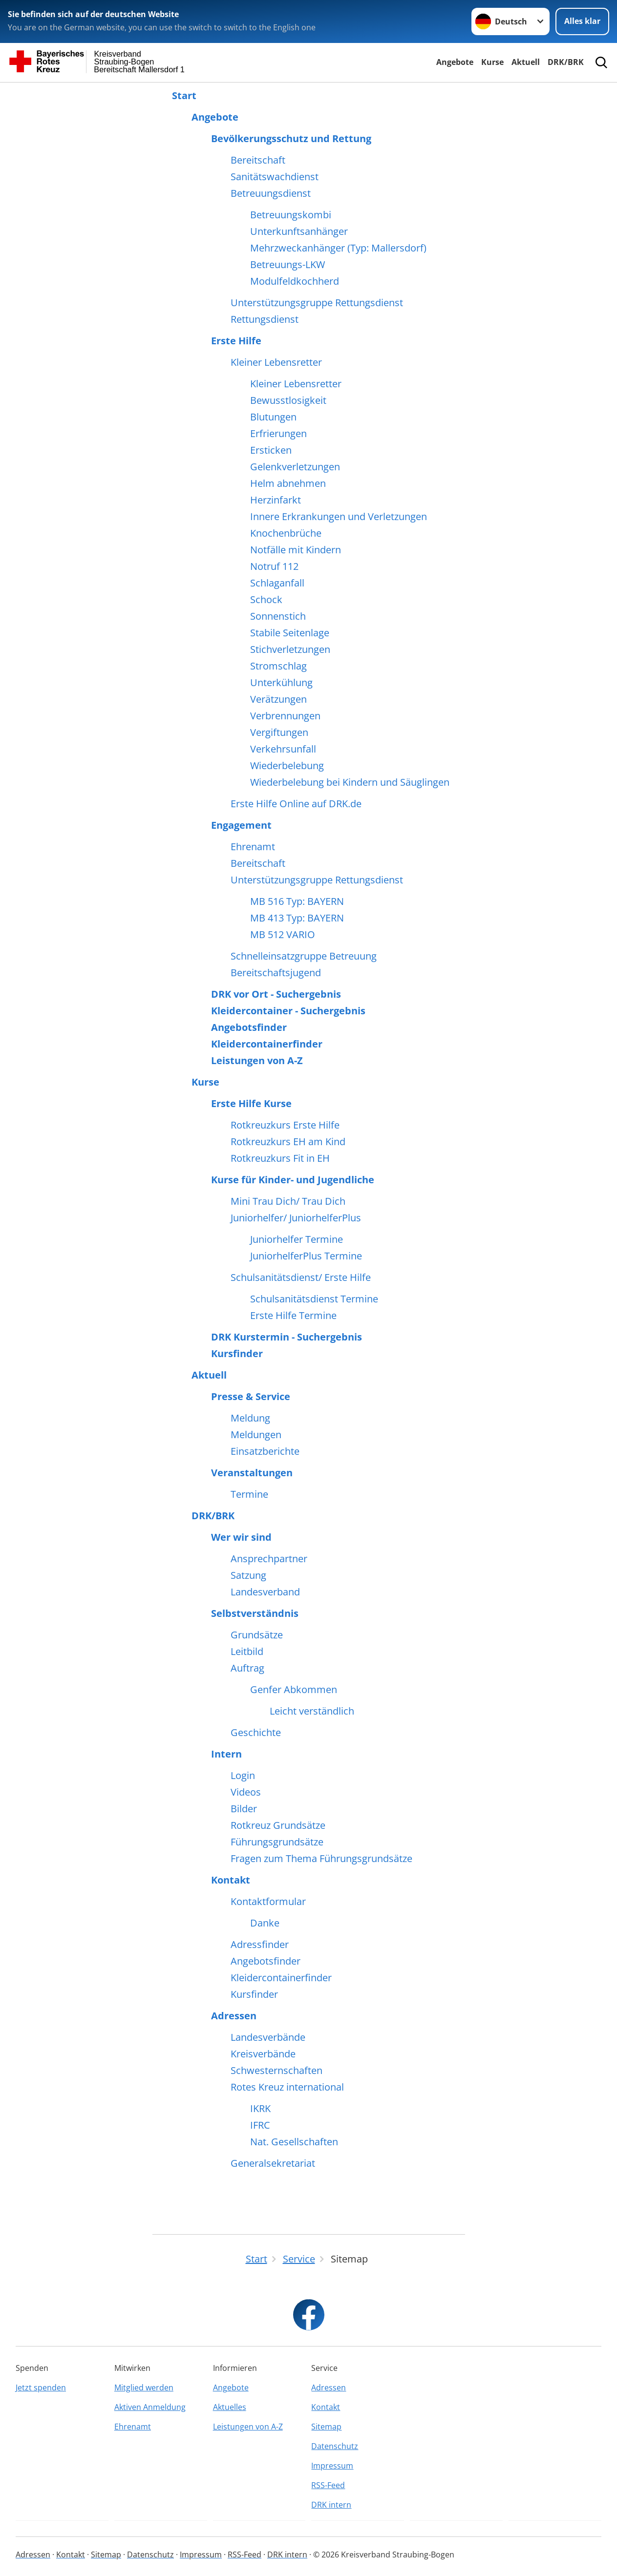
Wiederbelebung (287, 766)
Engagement (241, 825)
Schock (266, 600)
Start (184, 96)
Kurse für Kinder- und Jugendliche (292, 1180)
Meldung (250, 1418)
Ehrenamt (253, 847)
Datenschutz (334, 2446)
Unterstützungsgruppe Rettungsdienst (317, 303)
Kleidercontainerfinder (266, 1044)
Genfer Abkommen (293, 1690)
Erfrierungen (278, 434)
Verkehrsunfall (283, 749)
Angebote (454, 62)
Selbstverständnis (254, 1613)
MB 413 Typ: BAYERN (297, 918)
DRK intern (331, 2504)
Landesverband (265, 1592)
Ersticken (271, 450)
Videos (246, 1792)
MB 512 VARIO (282, 935)
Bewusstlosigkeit (288, 400)
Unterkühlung (281, 683)
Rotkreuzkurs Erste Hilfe (285, 1125)
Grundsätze (257, 1635)
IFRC (260, 2125)
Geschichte (256, 1732)
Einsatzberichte (265, 1451)
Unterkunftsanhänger (299, 231)
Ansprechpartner (269, 1559)
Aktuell (525, 62)
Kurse (492, 62)
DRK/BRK (566, 62)
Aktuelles (229, 2407)
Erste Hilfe (236, 341)
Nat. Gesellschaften (294, 2142)
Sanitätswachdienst (275, 177)
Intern (226, 1754)
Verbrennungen (285, 716)
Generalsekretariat (273, 2163)
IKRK (260, 2109)
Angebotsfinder (249, 1027)
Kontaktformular (268, 1901)
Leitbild (247, 1651)
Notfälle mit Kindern (295, 550)
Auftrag (247, 1668)
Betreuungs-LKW (287, 265)
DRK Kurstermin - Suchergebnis (286, 1337)
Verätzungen (278, 699)
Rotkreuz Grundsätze (278, 1825)
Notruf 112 (274, 566)
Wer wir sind (241, 1537)
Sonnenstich (278, 616)
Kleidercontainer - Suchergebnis (288, 1011)
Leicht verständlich (312, 1711)
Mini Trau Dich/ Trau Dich (288, 1201)
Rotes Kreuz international (287, 2087)
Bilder (244, 1809)
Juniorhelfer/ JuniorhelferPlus (296, 1218)
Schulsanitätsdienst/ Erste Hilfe (301, 1277)
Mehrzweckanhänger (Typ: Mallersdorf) (338, 248)
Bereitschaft (258, 160)
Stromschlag (278, 666)
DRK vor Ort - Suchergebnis (276, 994)
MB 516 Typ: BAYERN (297, 901)
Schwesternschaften (276, 2070)
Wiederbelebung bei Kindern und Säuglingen (349, 782)
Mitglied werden (143, 2387)
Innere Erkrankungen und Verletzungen (338, 517)
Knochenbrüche (285, 533)
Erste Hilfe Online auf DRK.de (296, 804)
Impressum (332, 2465)
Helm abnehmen (288, 483)
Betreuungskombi (290, 215)
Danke (264, 1923)
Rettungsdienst (264, 319)
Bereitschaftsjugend (276, 973)
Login (243, 1775)
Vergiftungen (279, 732)
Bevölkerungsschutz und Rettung (291, 139)
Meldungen (256, 1435)
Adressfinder (260, 1944)
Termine (249, 1494)
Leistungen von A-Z (257, 1061)
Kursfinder (237, 1354)
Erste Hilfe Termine (293, 1315)
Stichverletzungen (290, 649)
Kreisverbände (263, 2054)
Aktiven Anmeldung (150, 2407)
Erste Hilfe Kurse (251, 1104)
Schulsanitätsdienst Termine (314, 1299)
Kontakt (230, 1880)
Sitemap (326, 2426)
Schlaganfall (277, 583)
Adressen (233, 2016)
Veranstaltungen (252, 1473)
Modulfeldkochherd (294, 281)
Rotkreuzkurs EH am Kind (288, 1142)
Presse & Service (250, 1397)
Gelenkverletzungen (295, 467)
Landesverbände (268, 2037)
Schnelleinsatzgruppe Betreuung (304, 956)
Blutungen (273, 417)
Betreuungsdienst (271, 193)
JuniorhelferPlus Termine (306, 1256)
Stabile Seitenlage (289, 633)
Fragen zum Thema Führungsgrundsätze (321, 1858)
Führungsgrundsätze (277, 1842)
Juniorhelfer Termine (296, 1239)
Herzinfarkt (275, 500)
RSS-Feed (328, 2485)
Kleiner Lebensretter (276, 362)
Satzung (248, 1575)
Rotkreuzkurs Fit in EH (280, 1158)
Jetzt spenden (41, 2387)
